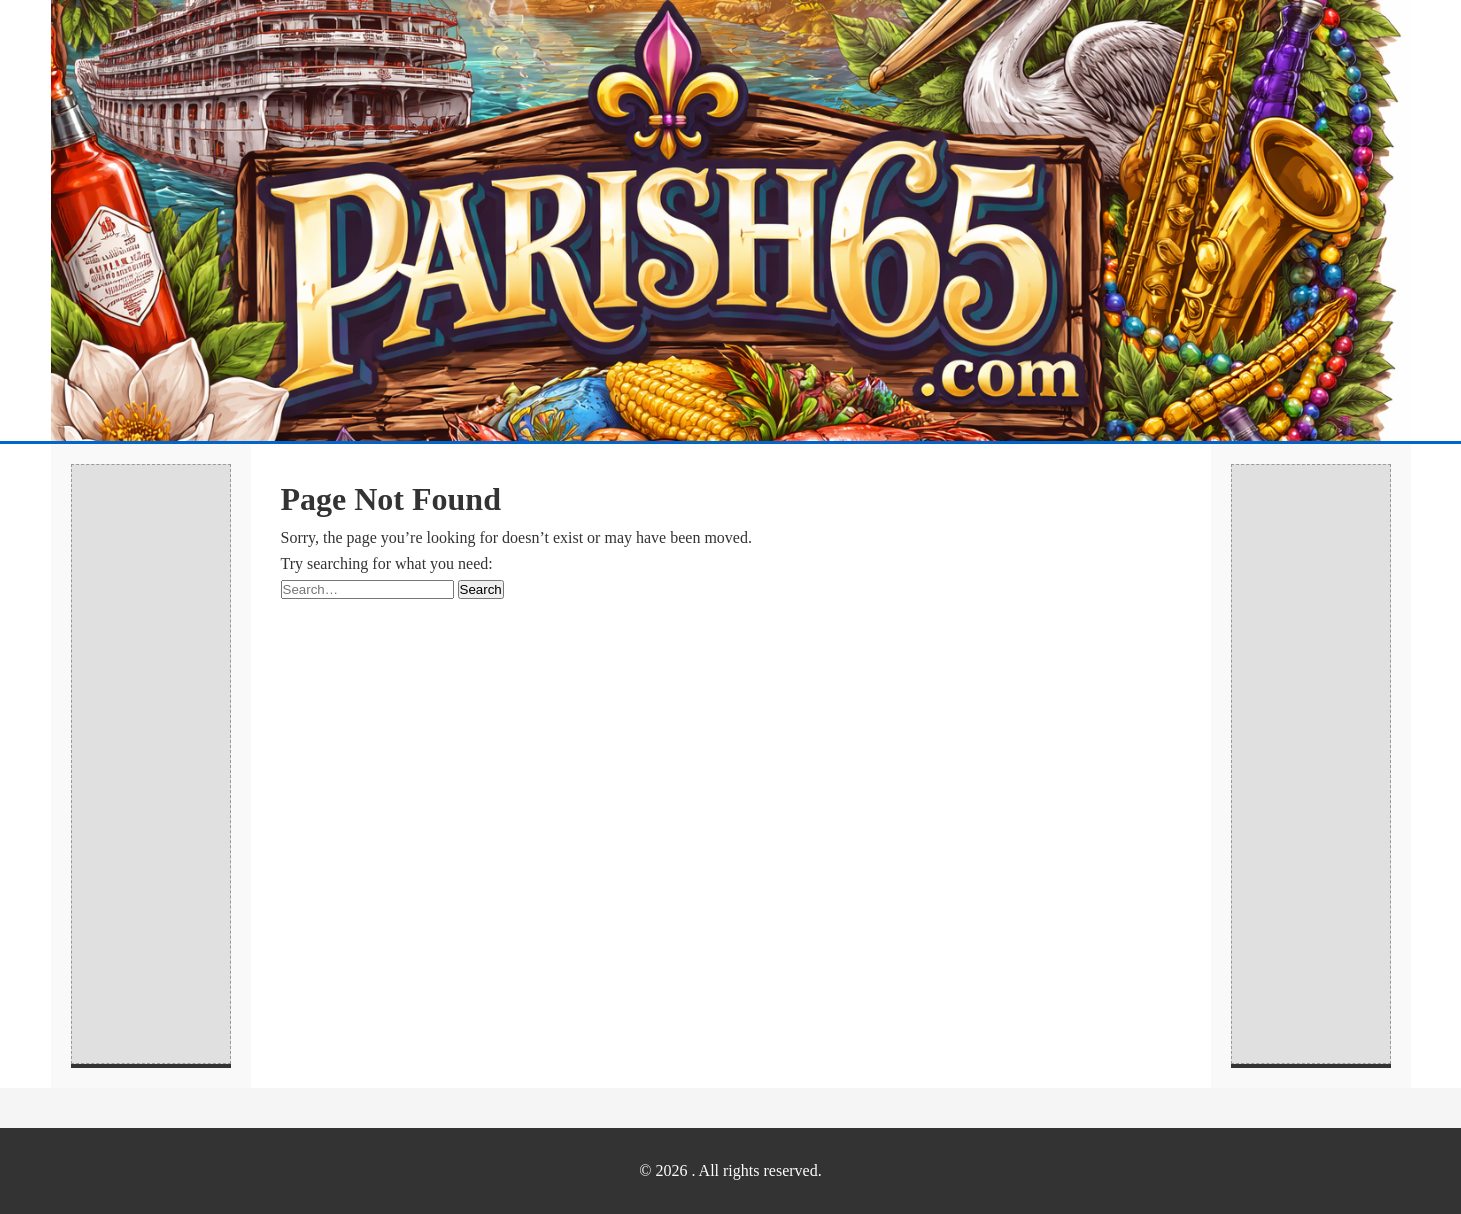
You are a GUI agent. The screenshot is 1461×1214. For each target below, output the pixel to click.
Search (481, 589)
